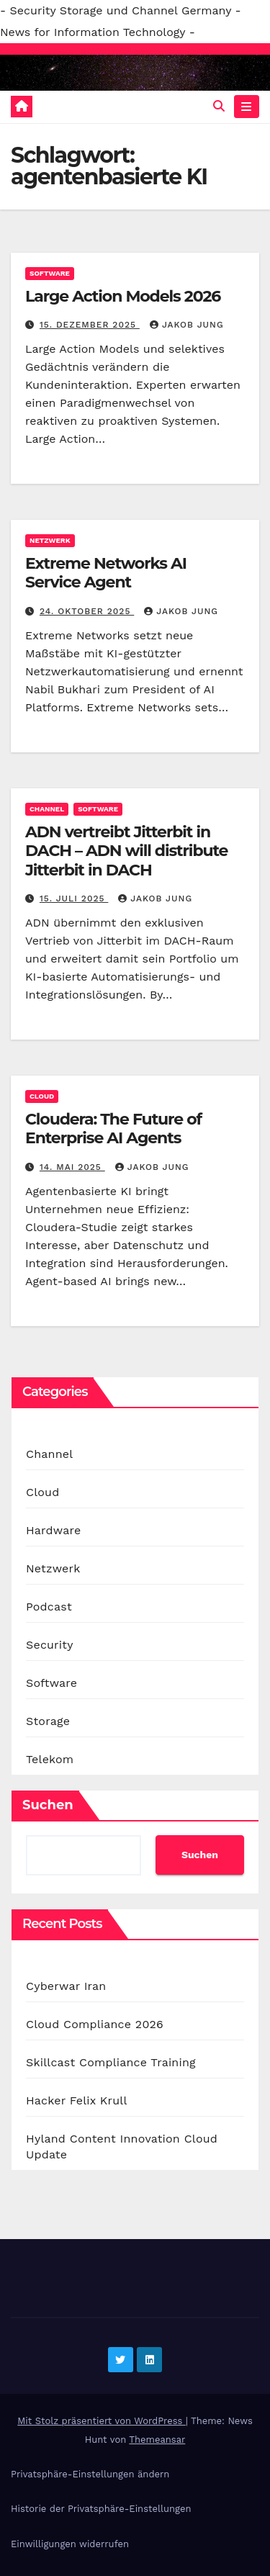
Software (50, 273)
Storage (48, 1721)
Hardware (53, 1530)
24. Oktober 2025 (87, 611)
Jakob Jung (187, 325)
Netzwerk (50, 540)
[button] (219, 106)
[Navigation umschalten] (246, 106)
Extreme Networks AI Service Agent (105, 573)
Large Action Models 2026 (122, 296)
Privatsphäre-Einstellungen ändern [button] (90, 2474)
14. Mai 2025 (72, 1167)
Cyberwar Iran (66, 1986)
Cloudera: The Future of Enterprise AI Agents (113, 1128)
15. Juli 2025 (74, 898)
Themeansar (157, 2439)
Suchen (47, 1805)
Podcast (49, 1606)
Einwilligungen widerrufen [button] (70, 2544)
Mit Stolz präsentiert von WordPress (101, 2420)
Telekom (49, 1759)
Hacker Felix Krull (76, 2100)
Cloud (42, 1096)
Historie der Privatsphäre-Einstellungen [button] (101, 2508)
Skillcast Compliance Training (111, 2062)
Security (49, 1645)
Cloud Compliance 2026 (94, 2024)
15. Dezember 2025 (90, 325)
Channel (47, 809)
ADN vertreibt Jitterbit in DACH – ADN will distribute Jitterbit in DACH (126, 851)
